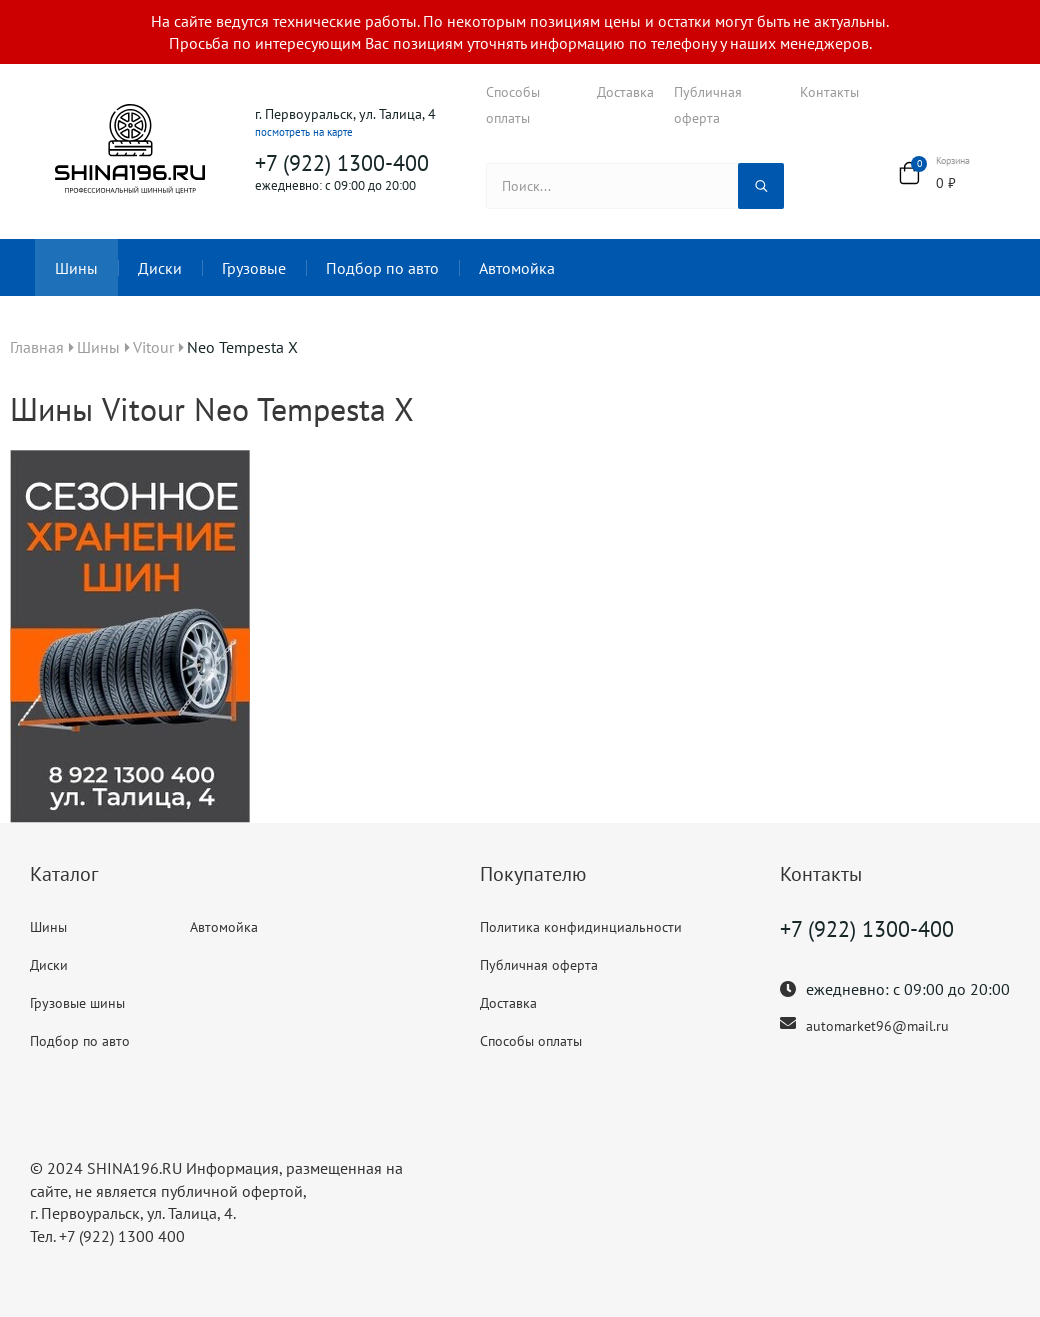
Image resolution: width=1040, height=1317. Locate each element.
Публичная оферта (708, 105)
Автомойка (517, 268)
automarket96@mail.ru (877, 1026)
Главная (37, 347)
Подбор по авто (382, 268)
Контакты (829, 92)
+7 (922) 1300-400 (342, 163)
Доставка (625, 92)
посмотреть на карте (304, 132)
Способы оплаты (513, 105)
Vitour (153, 347)
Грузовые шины (77, 1003)
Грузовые (254, 268)
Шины (76, 268)
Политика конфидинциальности (581, 927)
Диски (160, 268)
